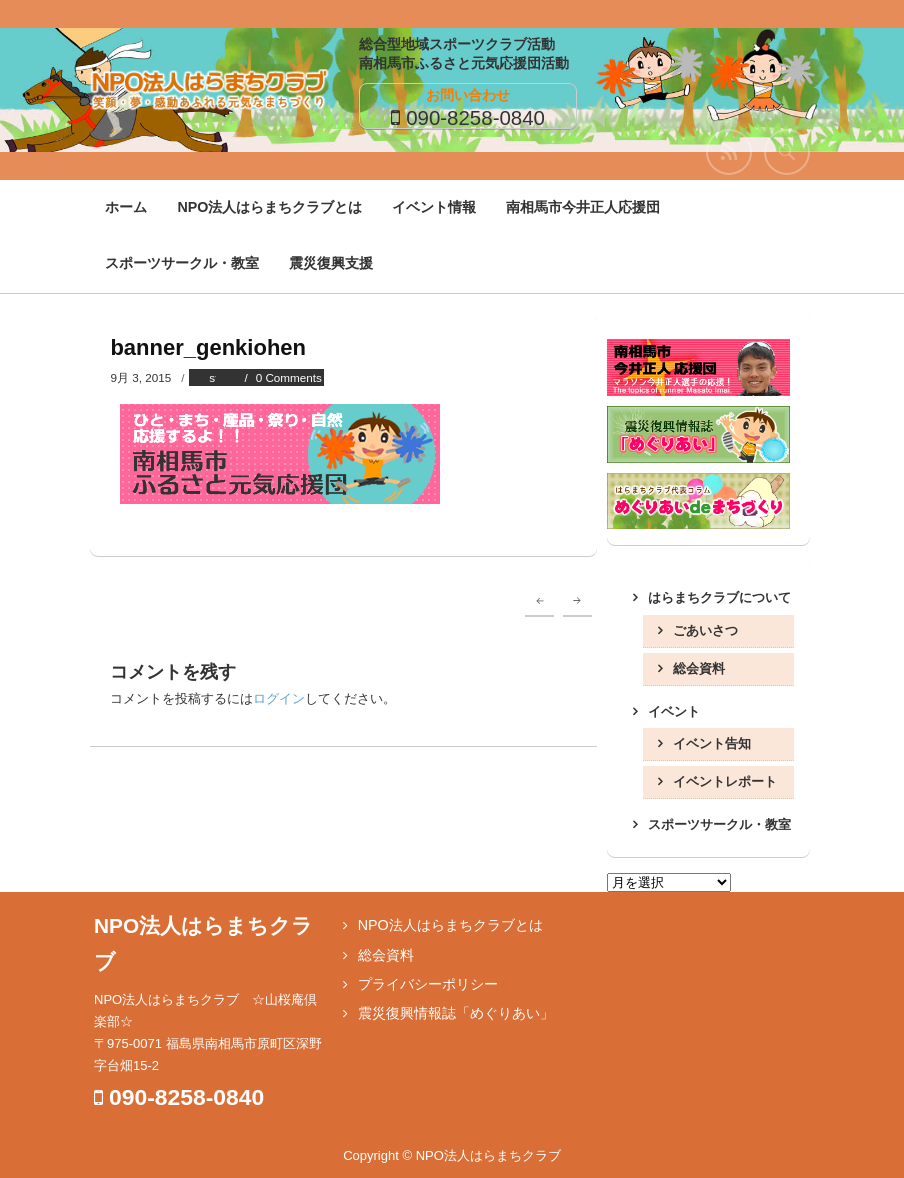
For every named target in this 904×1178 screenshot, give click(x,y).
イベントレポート (725, 781)
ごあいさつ (705, 630)
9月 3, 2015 (140, 377)
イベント (674, 711)
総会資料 (699, 668)
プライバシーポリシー (428, 984)
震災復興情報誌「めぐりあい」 (456, 1013)
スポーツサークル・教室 (182, 263)
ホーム (126, 207)
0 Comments (289, 377)
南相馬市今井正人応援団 (583, 207)
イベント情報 (434, 207)
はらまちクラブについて (719, 597)
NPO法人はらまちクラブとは (269, 207)
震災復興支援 (331, 263)
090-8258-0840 (475, 117)
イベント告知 (712, 743)
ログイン (279, 698)
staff (220, 377)
